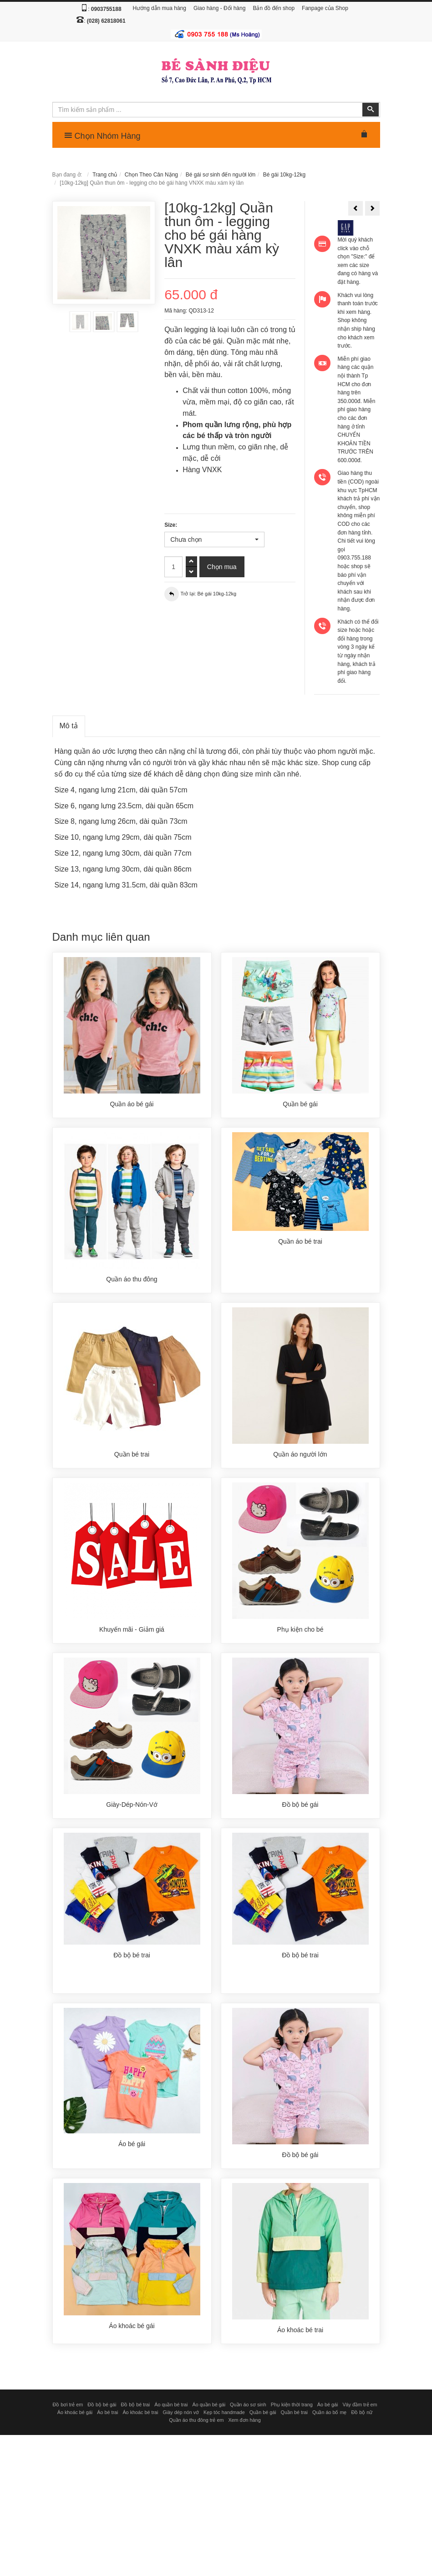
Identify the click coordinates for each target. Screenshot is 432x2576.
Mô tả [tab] (69, 726)
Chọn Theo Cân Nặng (151, 174)
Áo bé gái (327, 2404)
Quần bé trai (294, 2412)
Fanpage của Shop (325, 8)
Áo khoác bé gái (74, 2412)
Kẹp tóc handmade (224, 2412)
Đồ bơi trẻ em (67, 2404)
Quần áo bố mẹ (329, 2412)
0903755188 (106, 9)
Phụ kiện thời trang (292, 2404)
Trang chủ (104, 174)
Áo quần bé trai (171, 2404)
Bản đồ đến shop (274, 8)
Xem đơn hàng (244, 2420)
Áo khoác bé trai (140, 2412)
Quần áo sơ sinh (248, 2404)
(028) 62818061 (106, 21)
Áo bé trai (107, 2412)
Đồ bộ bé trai (135, 2404)
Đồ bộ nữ (361, 2412)
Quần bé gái (262, 2412)
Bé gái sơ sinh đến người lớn (220, 174)
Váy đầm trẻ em (359, 2404)
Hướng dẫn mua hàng (159, 8)
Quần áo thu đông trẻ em (196, 2420)
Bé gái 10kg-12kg (284, 174)
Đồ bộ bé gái (101, 2404)
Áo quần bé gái (208, 2404)
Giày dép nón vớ (181, 2412)
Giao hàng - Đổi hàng (219, 8)
